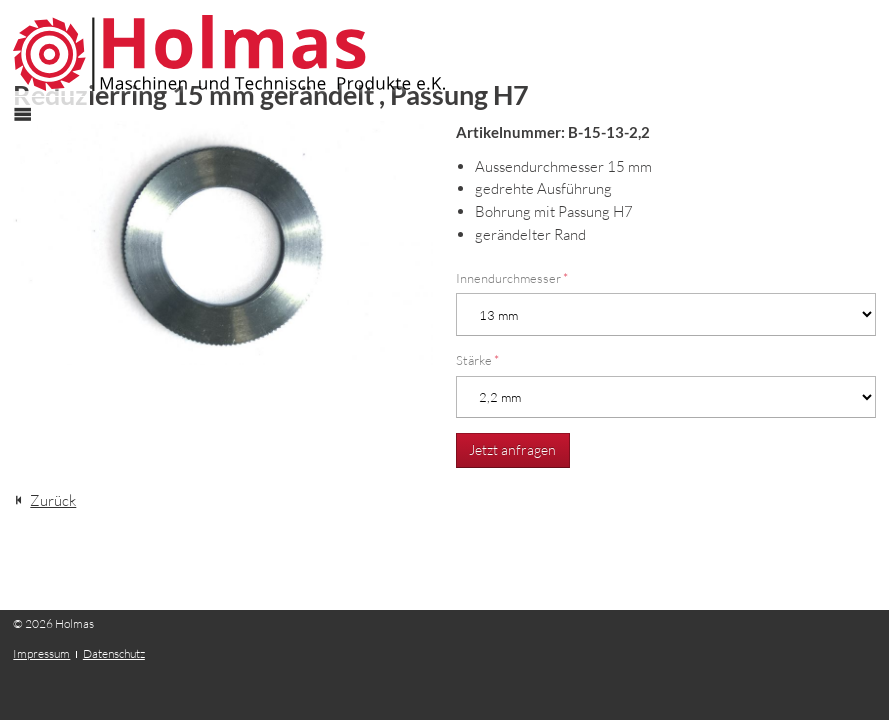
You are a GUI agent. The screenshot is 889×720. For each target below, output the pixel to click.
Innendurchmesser (512, 278)
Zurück (53, 500)
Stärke (477, 360)
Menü (33, 132)
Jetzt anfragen (512, 449)
